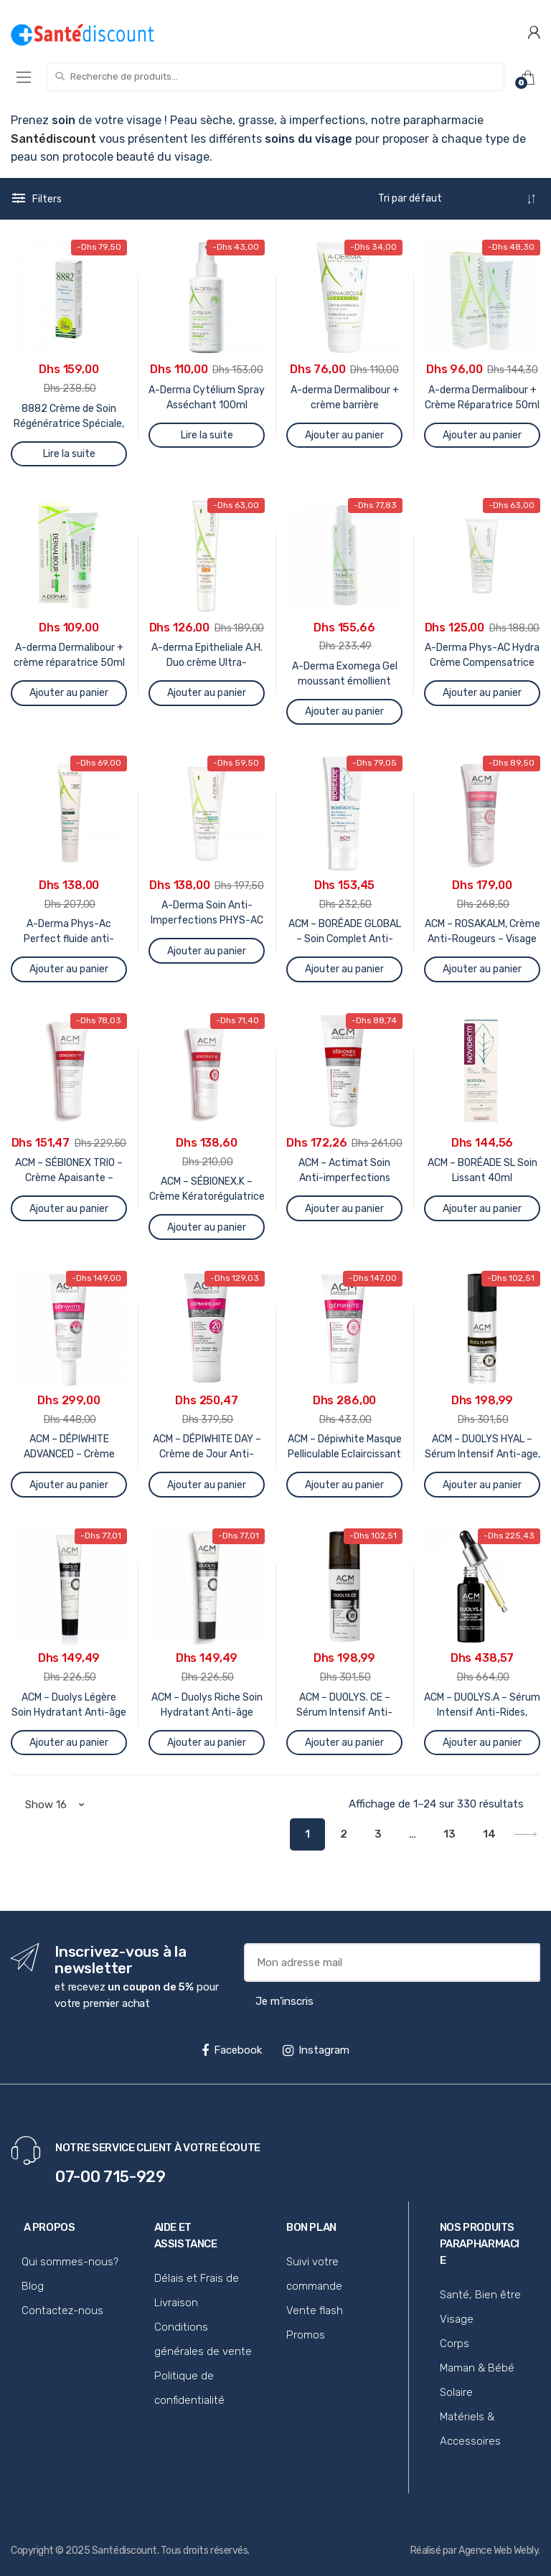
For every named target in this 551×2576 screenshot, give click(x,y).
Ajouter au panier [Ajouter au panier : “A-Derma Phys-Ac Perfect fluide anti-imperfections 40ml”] (68, 969)
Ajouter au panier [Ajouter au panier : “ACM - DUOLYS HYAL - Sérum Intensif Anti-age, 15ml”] (482, 1485)
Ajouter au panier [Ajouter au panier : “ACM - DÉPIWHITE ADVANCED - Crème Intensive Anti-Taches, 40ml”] (68, 1485)
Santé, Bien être (480, 2294)
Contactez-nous (62, 2310)
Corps (454, 2343)
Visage (457, 2319)
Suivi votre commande (314, 2274)
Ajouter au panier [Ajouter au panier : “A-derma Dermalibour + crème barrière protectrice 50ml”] (344, 435)
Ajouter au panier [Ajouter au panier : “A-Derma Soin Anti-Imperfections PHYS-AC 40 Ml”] (206, 951)
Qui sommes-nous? (70, 2261)
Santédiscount (124, 2550)
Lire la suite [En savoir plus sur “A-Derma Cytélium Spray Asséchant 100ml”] (207, 435)
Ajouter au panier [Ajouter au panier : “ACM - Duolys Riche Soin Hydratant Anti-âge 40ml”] (206, 1742)
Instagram (316, 2050)
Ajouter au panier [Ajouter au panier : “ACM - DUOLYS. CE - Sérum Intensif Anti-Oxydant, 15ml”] (344, 1742)
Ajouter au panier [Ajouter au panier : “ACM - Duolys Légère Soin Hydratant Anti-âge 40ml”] (68, 1742)
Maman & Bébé (477, 2367)
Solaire (456, 2392)
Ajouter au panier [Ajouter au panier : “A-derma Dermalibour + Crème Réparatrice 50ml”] (482, 435)
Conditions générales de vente (203, 2339)
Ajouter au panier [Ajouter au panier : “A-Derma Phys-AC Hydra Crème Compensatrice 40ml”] (482, 693)
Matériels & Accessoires (470, 2429)
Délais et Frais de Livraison (196, 2290)
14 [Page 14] (489, 1834)
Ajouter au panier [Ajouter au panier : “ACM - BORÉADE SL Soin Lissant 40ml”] (482, 1209)
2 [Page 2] (343, 1834)
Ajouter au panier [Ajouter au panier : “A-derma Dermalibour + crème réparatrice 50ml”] (68, 693)
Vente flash (314, 2310)
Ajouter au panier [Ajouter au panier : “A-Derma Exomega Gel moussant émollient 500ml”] (344, 711)
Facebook (232, 2050)
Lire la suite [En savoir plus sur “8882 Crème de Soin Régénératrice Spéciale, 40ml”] (69, 454)
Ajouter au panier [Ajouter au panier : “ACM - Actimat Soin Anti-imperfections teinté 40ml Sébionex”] (344, 1209)
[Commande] (457, 198)
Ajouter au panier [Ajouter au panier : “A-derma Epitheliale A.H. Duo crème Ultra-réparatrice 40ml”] (206, 693)
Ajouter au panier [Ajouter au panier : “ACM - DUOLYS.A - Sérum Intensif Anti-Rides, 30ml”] (482, 1742)
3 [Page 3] (378, 1834)
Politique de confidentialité (189, 2388)
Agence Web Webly (498, 2550)
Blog (33, 2286)
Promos (305, 2334)
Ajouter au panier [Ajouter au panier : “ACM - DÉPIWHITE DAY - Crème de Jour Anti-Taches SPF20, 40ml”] (206, 1485)
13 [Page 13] (449, 1834)
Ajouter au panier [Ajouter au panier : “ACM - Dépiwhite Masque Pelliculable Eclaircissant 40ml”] (344, 1485)
